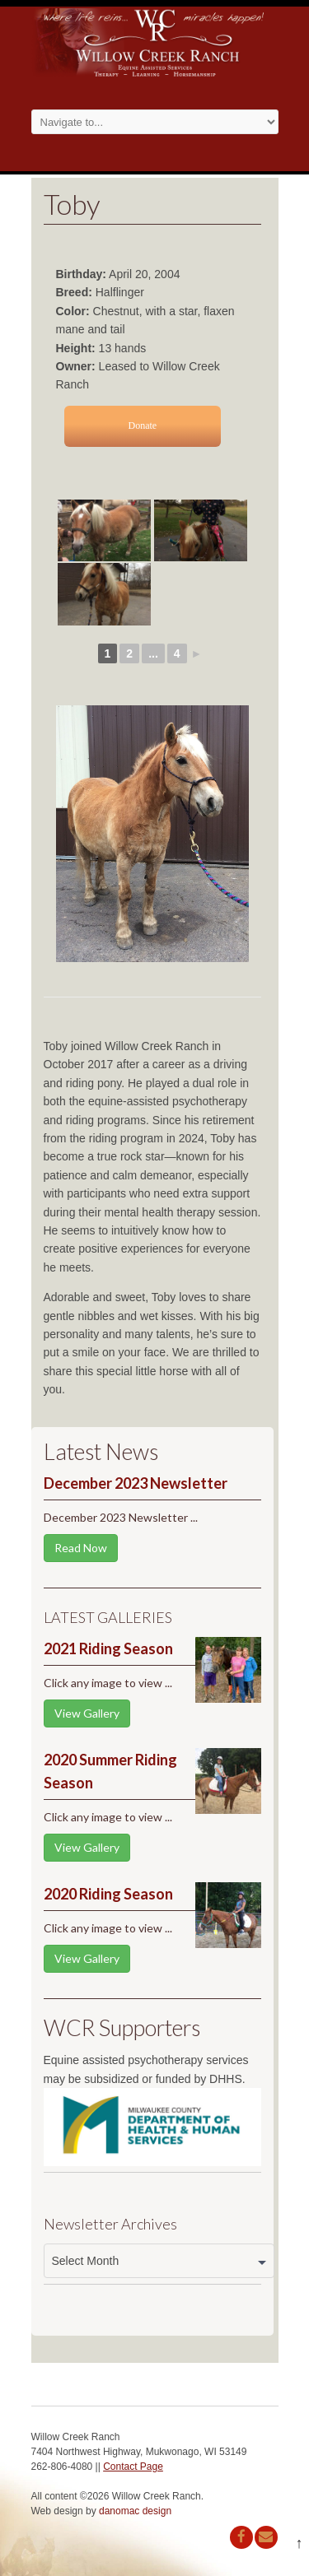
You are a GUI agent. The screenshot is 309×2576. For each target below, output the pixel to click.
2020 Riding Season (108, 1894)
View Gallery (86, 1713)
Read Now (80, 1548)
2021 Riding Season (108, 1648)
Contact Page (133, 2466)
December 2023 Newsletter (135, 1483)
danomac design (135, 2511)
